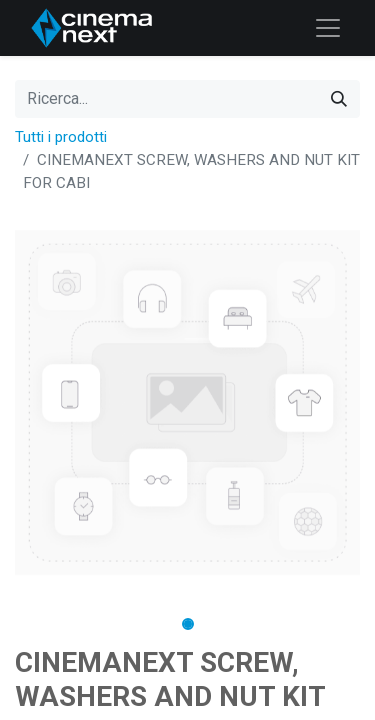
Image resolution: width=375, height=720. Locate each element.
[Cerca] (339, 99)
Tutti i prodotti (61, 137)
